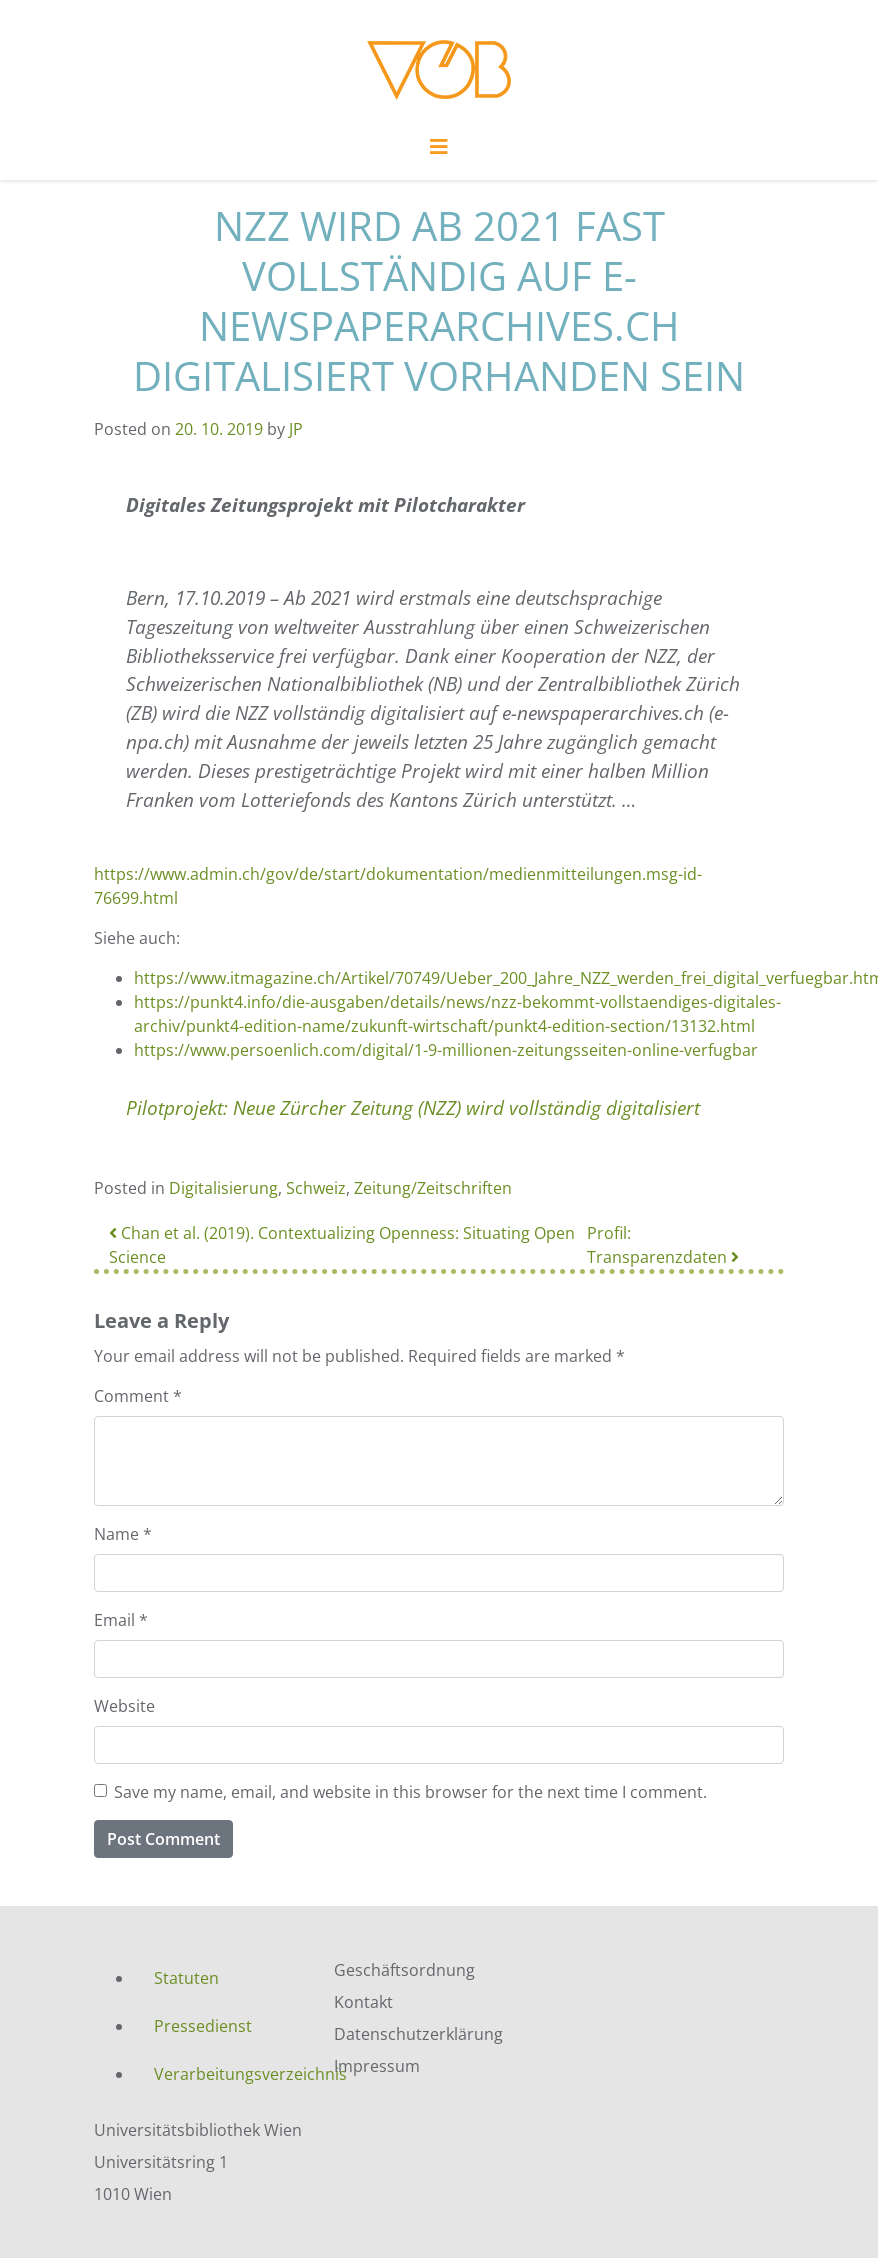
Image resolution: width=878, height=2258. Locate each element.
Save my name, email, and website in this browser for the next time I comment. (410, 1792)
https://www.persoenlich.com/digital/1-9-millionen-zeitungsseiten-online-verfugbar (446, 1050)
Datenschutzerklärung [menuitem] (418, 2034)
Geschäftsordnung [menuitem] (404, 1970)
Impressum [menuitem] (377, 2066)
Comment (138, 1396)
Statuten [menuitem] (186, 1978)
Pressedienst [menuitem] (203, 2026)
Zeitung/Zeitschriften (433, 1188)
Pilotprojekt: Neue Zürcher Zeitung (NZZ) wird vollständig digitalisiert (413, 1107)
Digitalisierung (223, 1188)
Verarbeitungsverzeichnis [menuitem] (229, 2074)
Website (124, 1706)
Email (121, 1620)
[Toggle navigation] (439, 152)
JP (296, 429)
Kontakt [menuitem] (363, 2002)
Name (123, 1534)
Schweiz (316, 1188)
